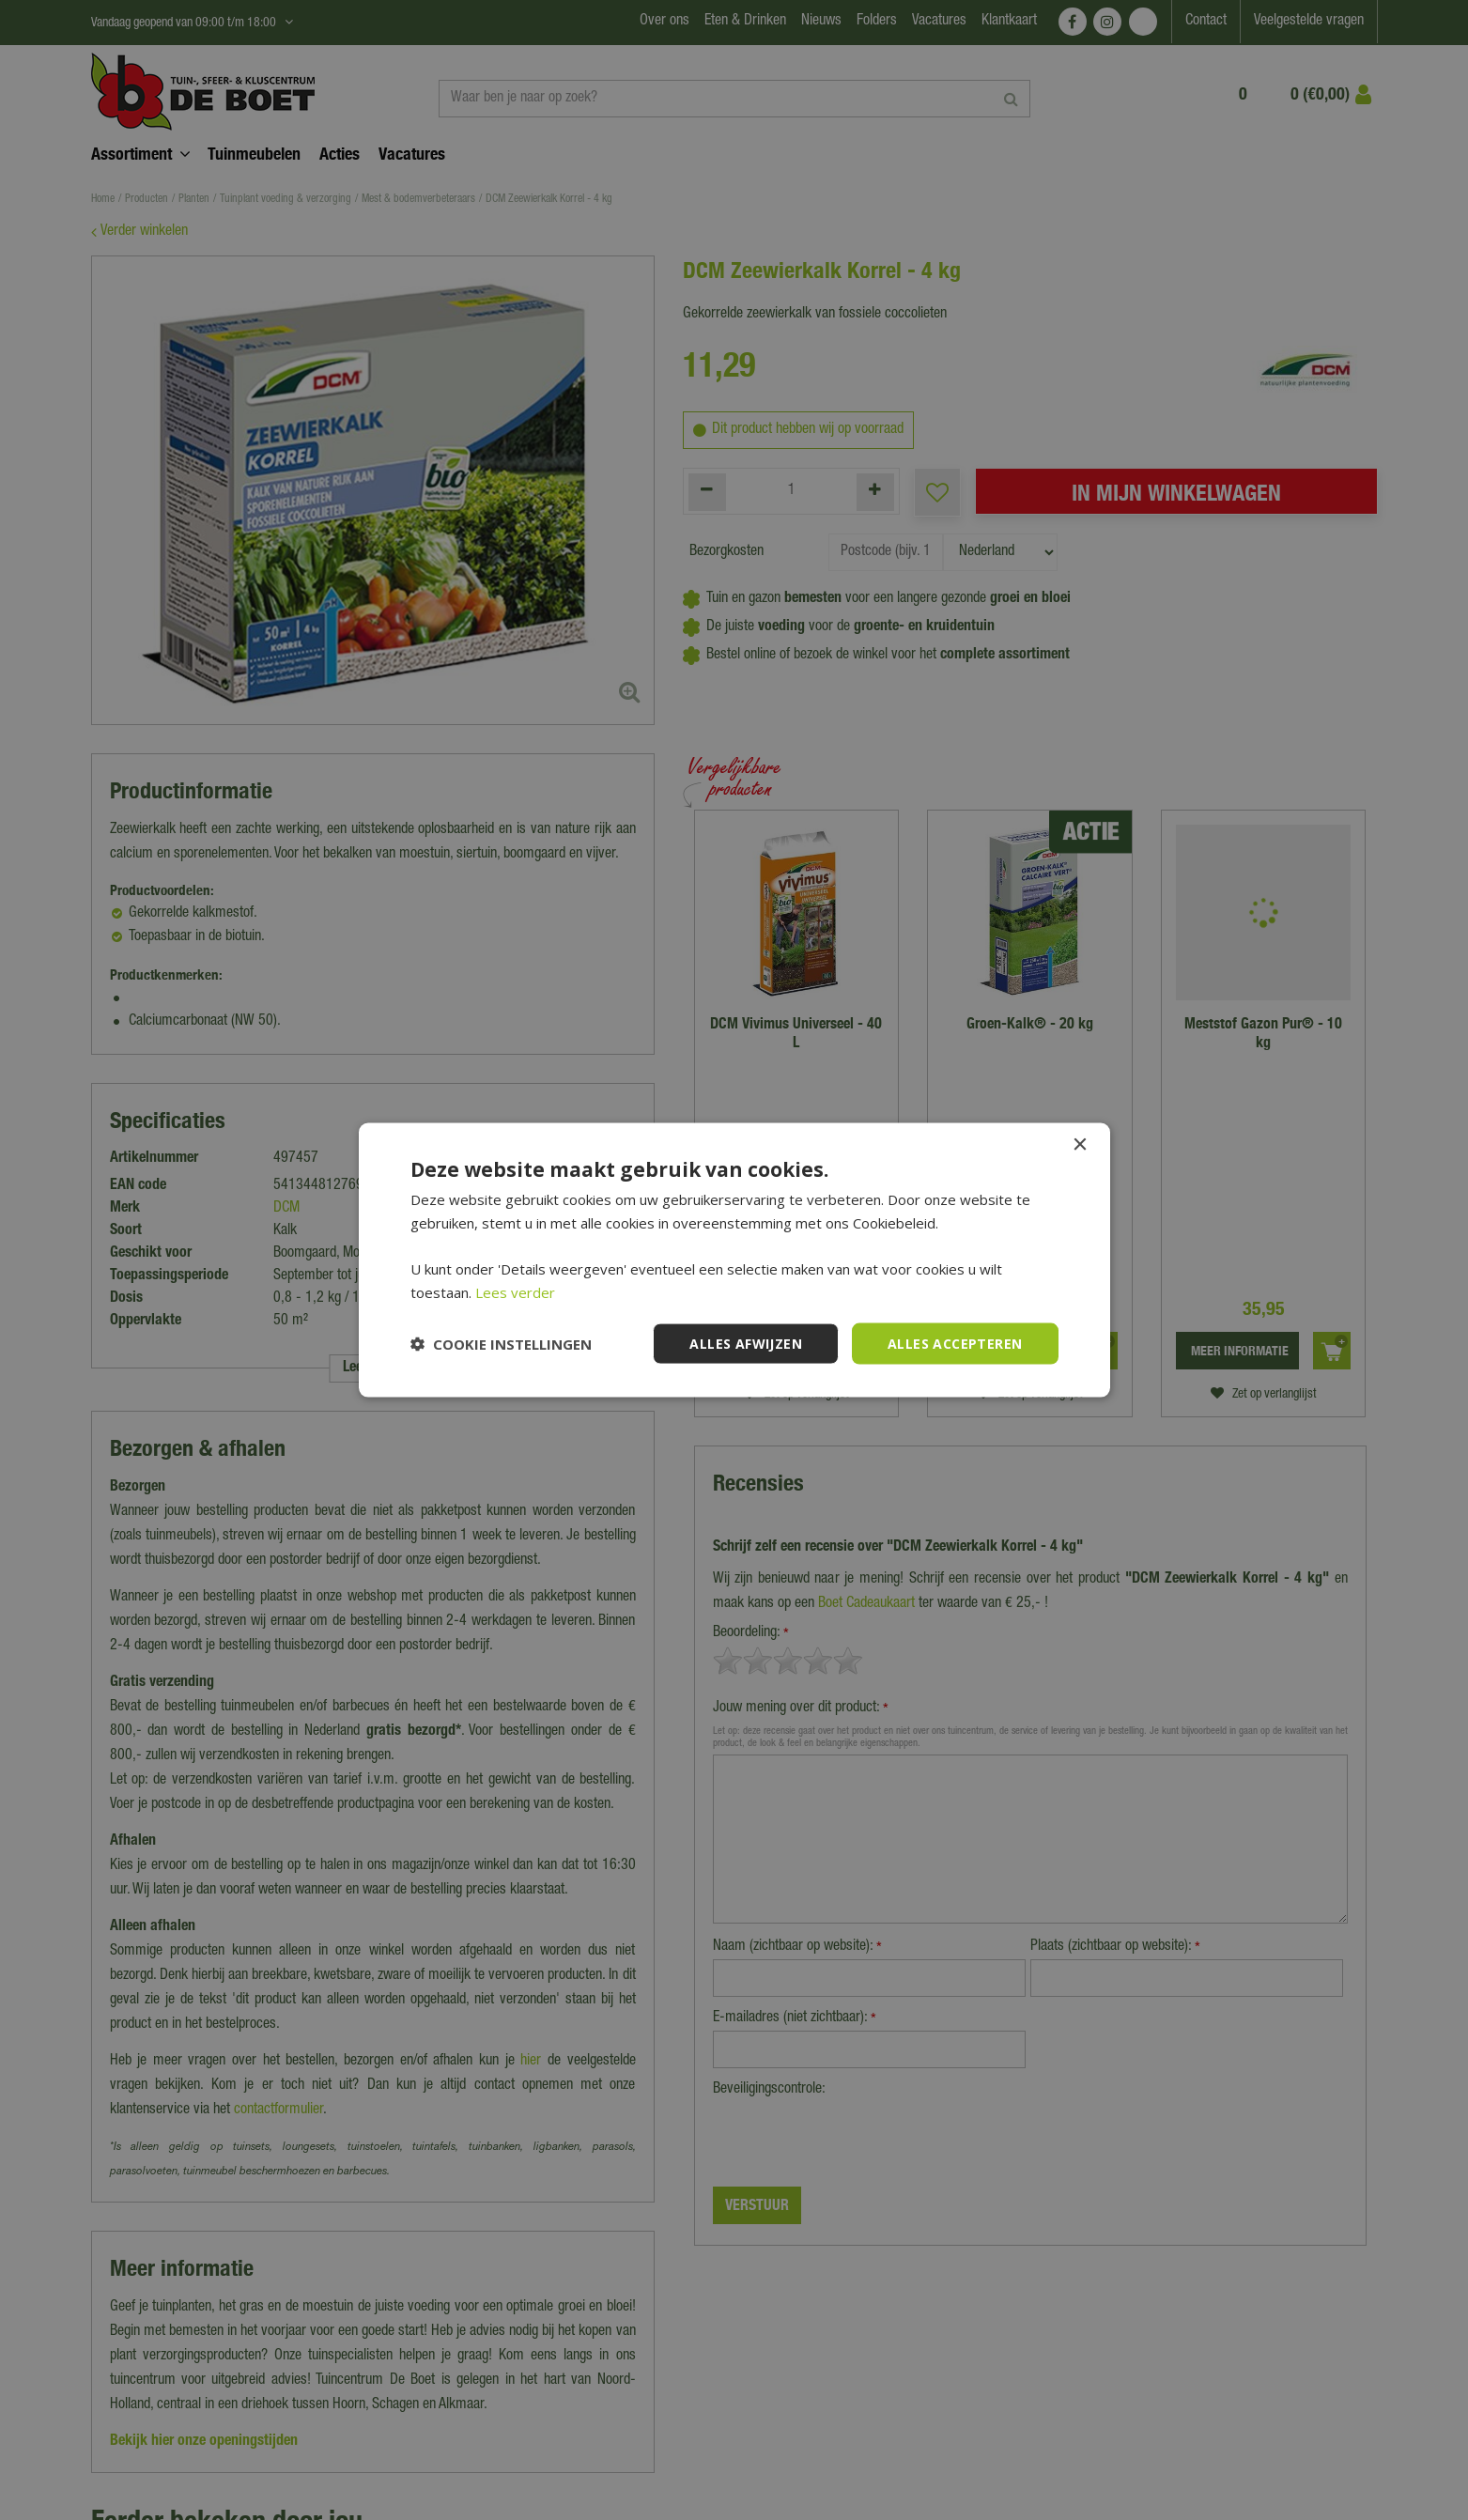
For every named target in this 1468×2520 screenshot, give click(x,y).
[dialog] (734, 1260)
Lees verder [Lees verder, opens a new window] (515, 1291)
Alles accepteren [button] (955, 1343)
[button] (501, 1344)
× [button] (1080, 1144)
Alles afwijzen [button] (745, 1343)
